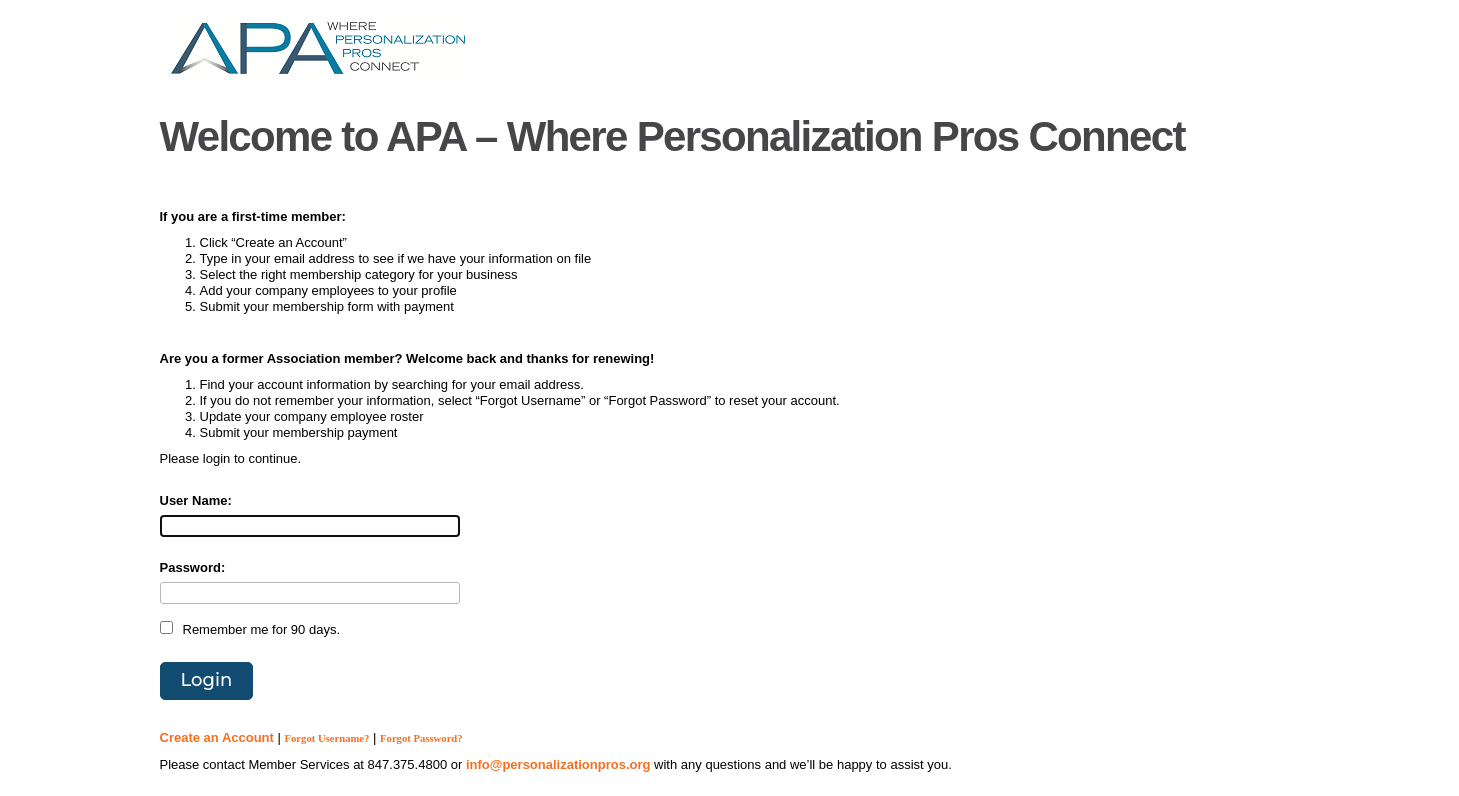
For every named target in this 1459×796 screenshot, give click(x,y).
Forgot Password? (421, 738)
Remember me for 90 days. (262, 629)
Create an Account (217, 737)
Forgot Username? (327, 738)
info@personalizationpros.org (558, 764)
